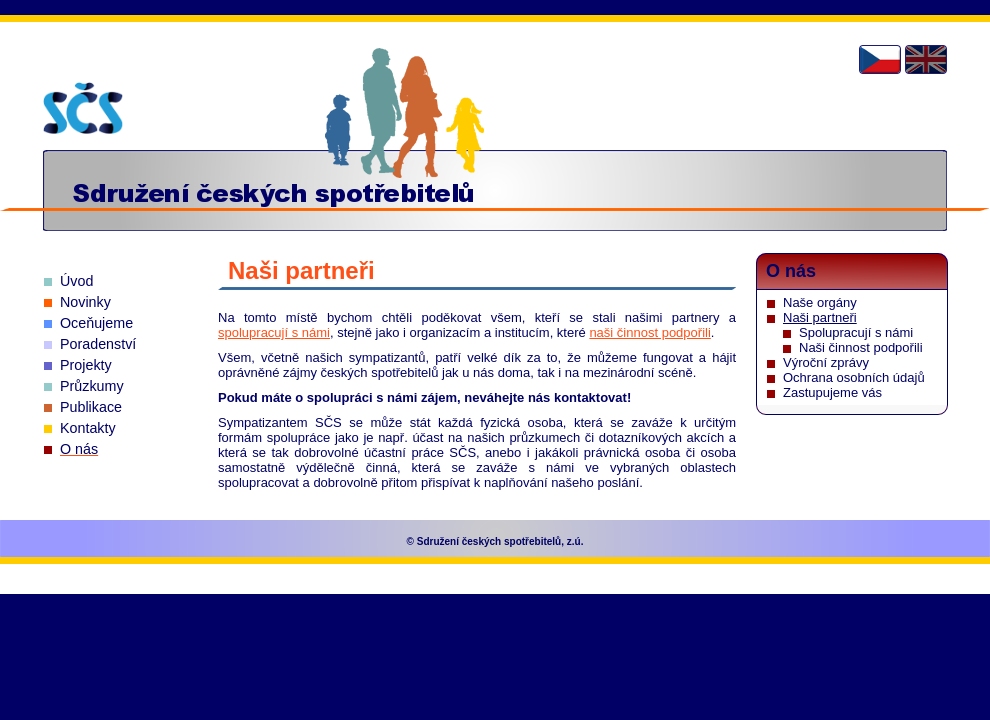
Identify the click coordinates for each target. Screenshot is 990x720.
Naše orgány (820, 302)
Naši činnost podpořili (861, 347)
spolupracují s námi (274, 332)
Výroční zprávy (826, 362)
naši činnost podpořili (649, 332)
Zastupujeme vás (832, 392)
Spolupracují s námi (856, 332)
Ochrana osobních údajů (854, 377)
